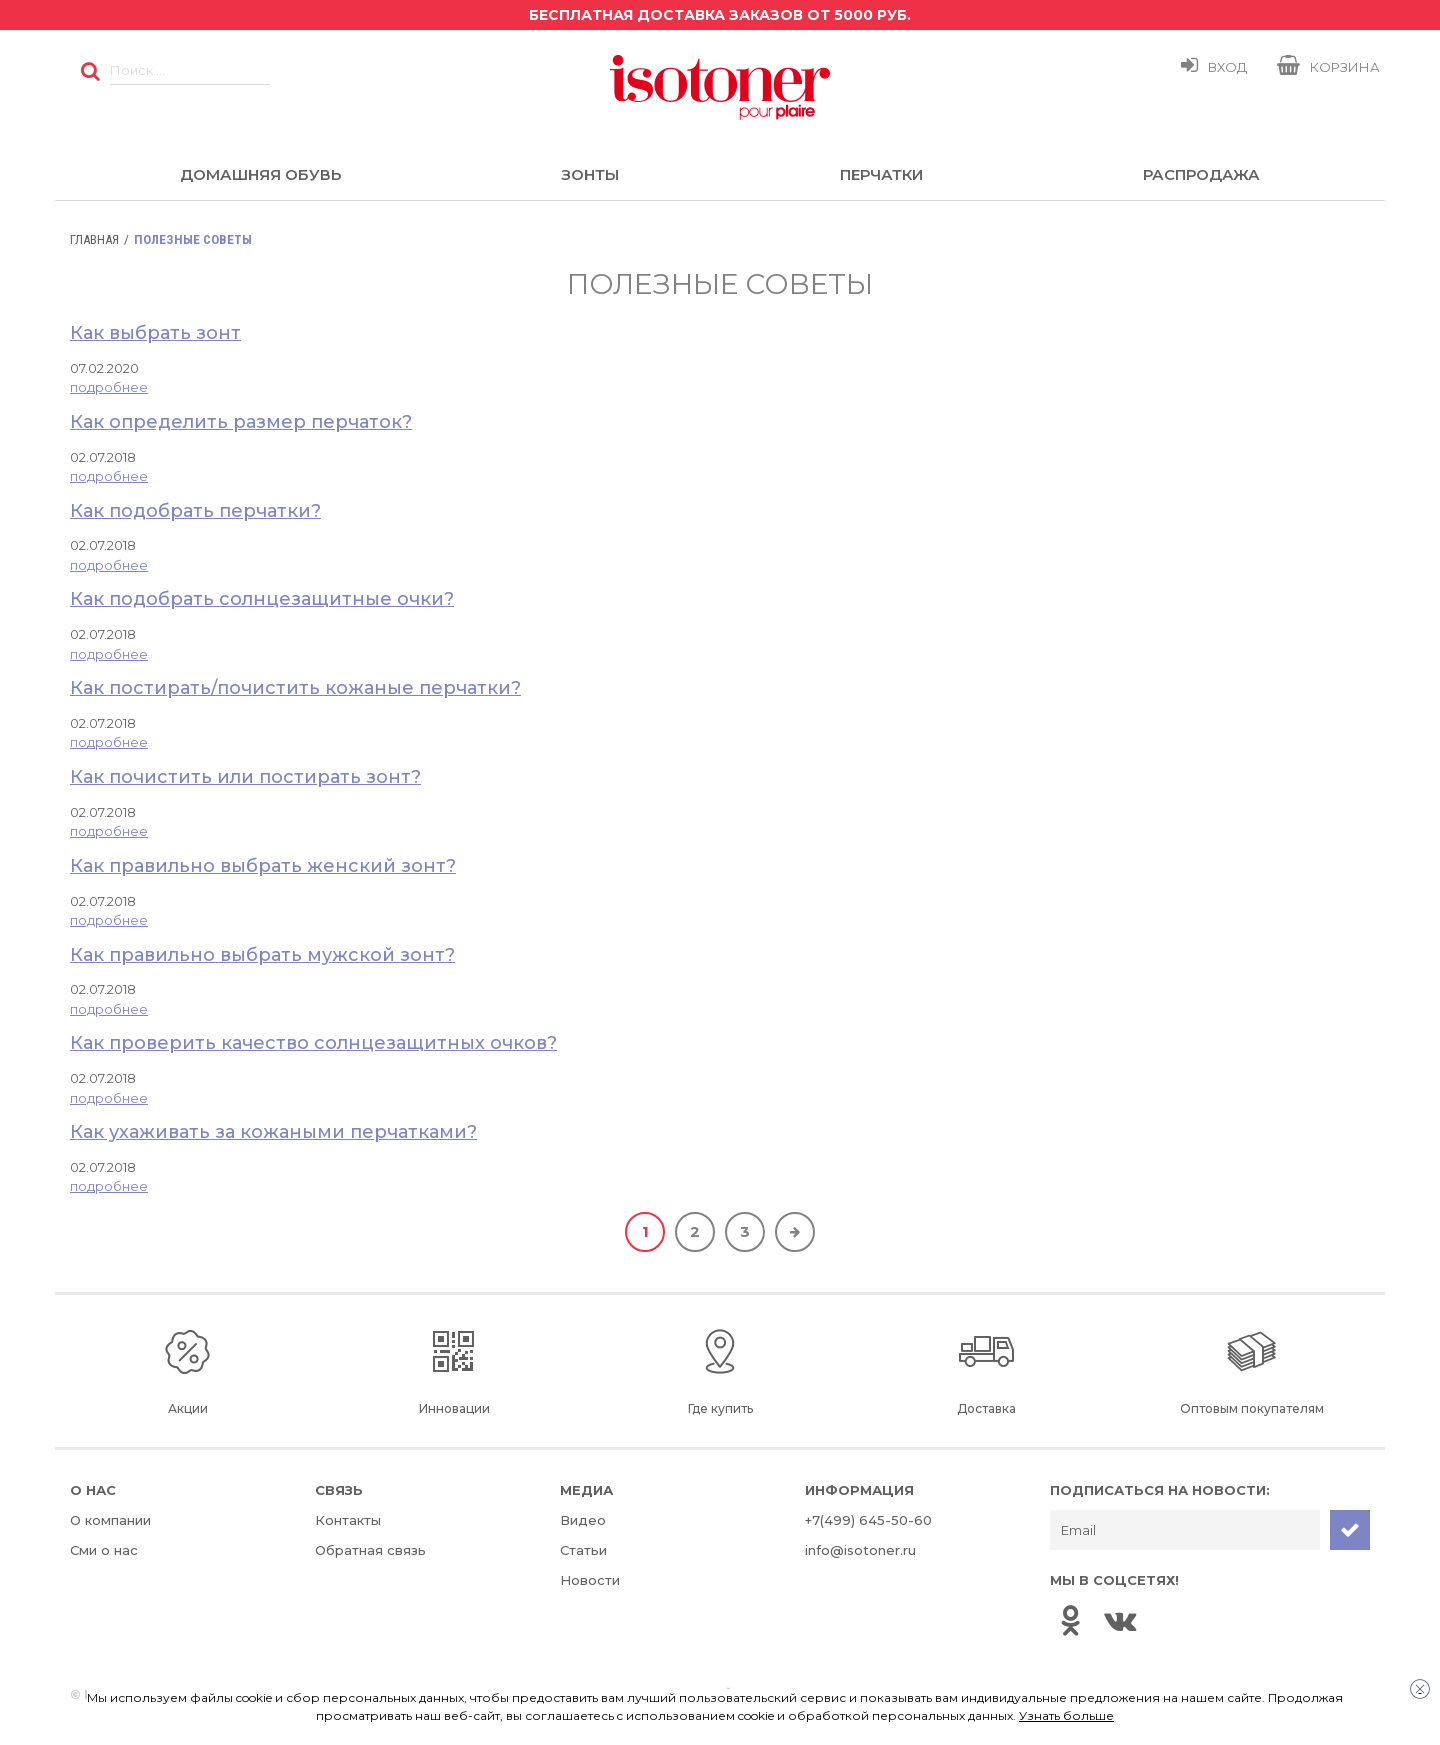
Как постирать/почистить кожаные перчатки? (295, 688)
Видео (583, 1520)
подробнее (109, 387)
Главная (94, 239)
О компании (110, 1520)
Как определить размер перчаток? (241, 422)
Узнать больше (1066, 1715)
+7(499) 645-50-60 (868, 1520)
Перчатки (881, 174)
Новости (590, 1580)
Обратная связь (370, 1550)
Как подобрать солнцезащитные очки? (262, 599)
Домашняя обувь (260, 174)
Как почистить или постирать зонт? (245, 777)
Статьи (583, 1550)
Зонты (590, 174)
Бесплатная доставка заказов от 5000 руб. (720, 15)
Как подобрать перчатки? (195, 511)
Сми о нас (104, 1550)
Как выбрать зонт (155, 333)
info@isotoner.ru (860, 1550)
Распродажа (1201, 174)
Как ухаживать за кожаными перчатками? (273, 1132)
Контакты (348, 1520)
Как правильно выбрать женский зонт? (263, 866)
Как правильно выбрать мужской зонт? (262, 955)
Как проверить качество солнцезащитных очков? (313, 1043)
